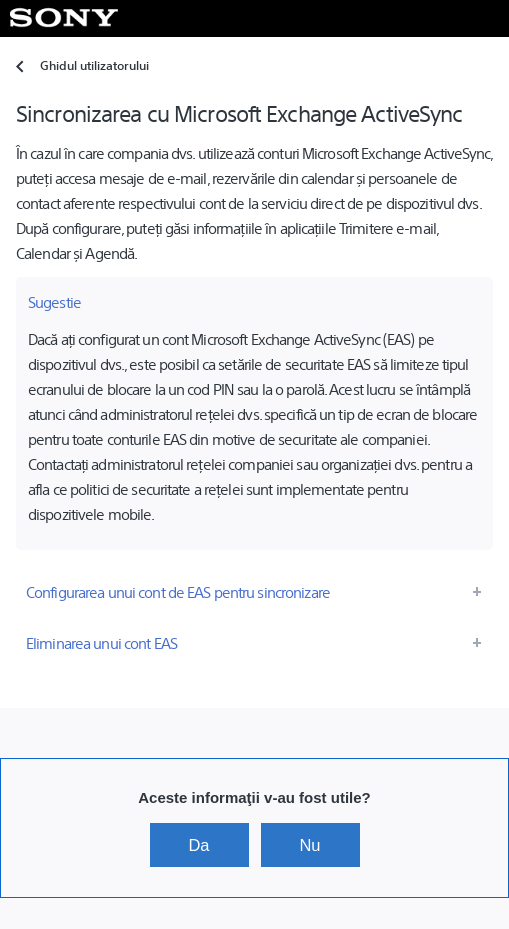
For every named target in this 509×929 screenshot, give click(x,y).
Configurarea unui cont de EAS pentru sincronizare (178, 591)
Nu (309, 845)
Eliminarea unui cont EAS (101, 642)
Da (198, 845)
